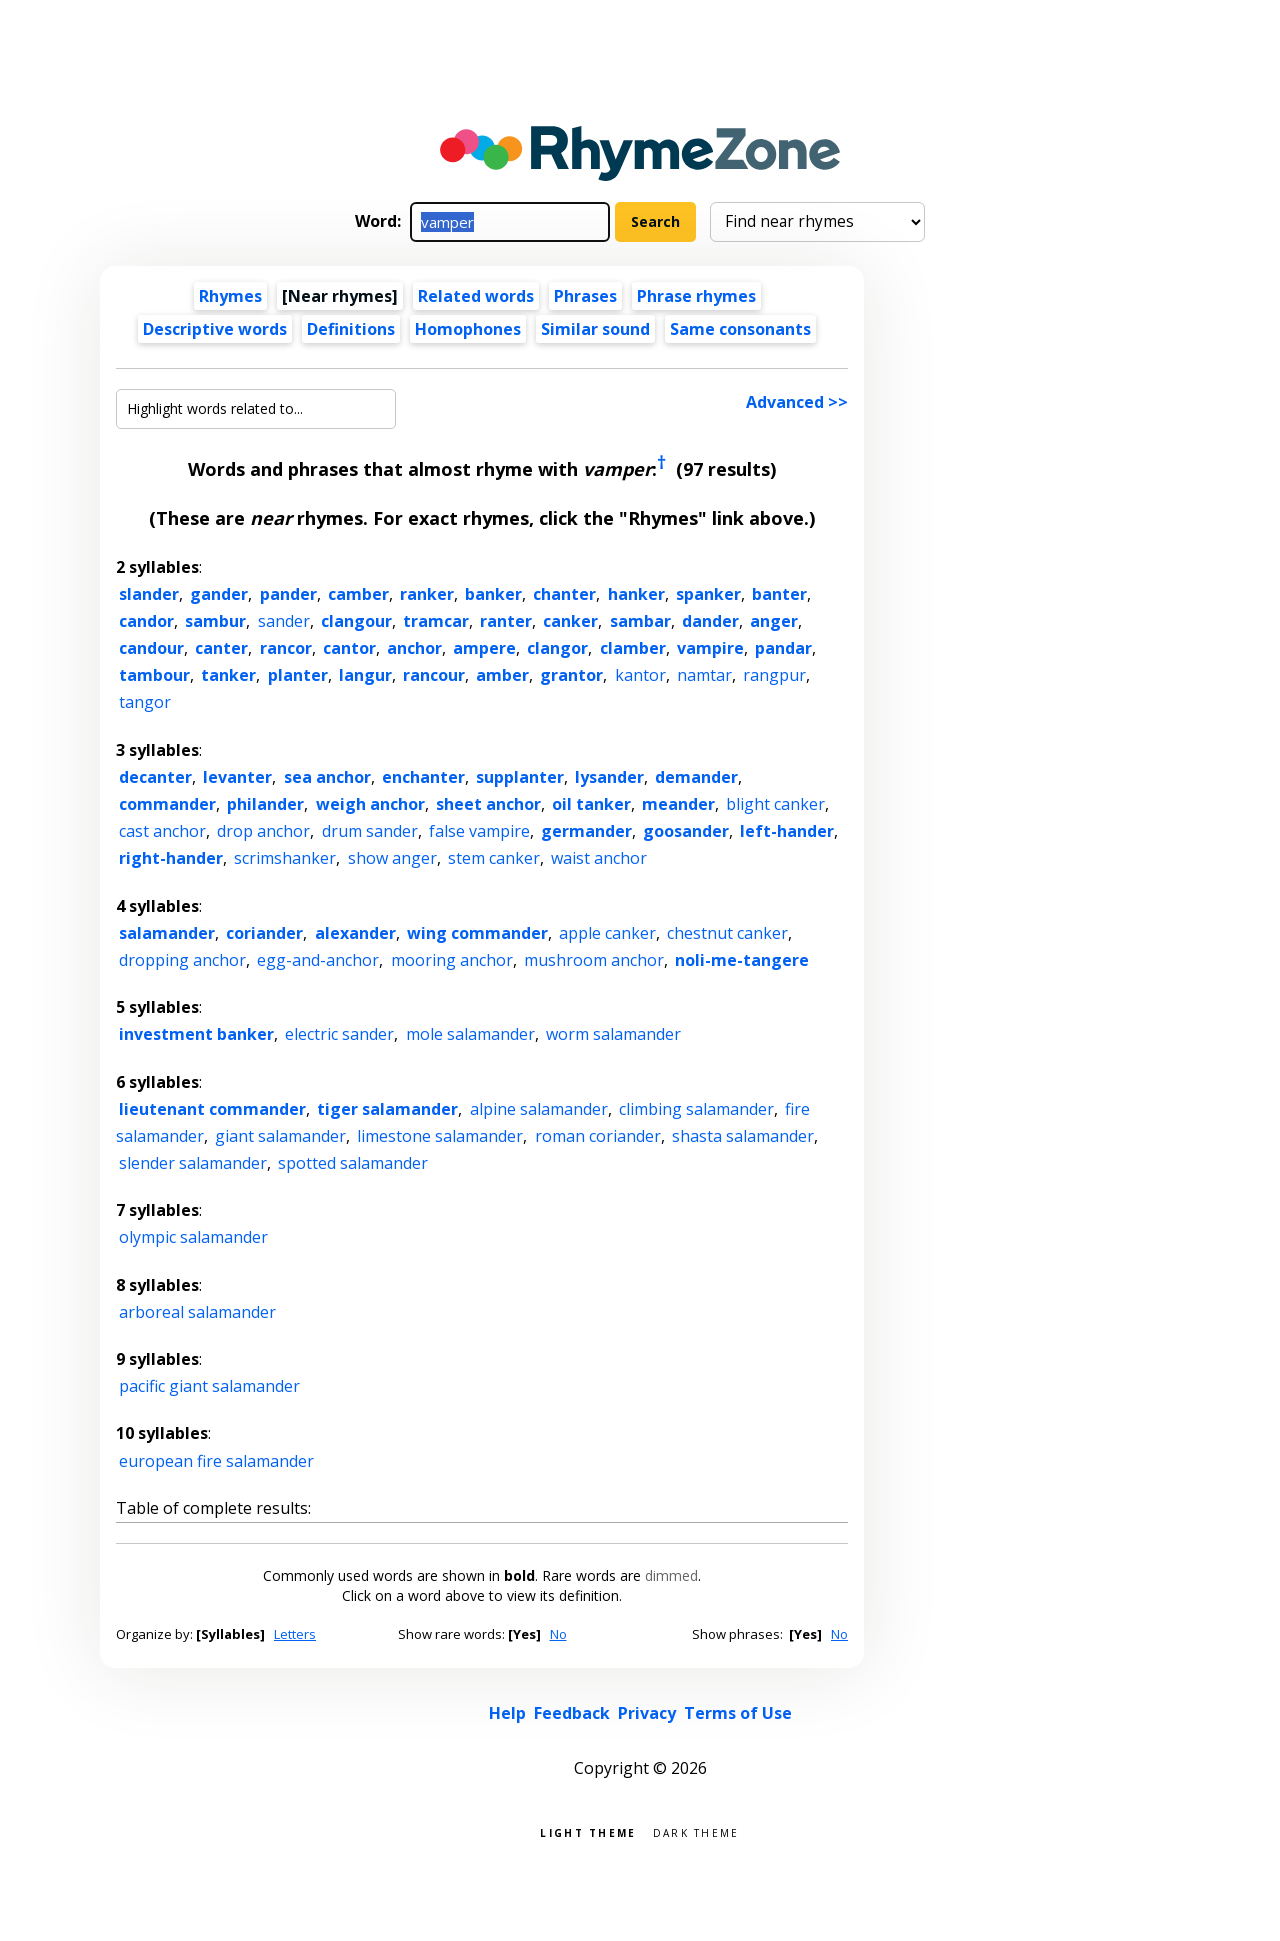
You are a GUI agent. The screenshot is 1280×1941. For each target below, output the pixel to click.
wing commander (477, 933)
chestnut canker (727, 933)
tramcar (436, 621)
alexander (355, 933)
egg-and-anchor (318, 960)
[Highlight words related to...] (256, 409)
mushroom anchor (594, 960)
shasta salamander (743, 1136)
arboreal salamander (197, 1312)
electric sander (339, 1034)
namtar (704, 675)
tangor (145, 702)
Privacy (647, 1713)
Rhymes (230, 296)
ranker (427, 594)
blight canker (775, 804)
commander (167, 804)
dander (710, 621)
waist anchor (599, 858)
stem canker (494, 858)
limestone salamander (440, 1136)
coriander (264, 933)
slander (149, 594)
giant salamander (280, 1136)
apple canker (607, 933)
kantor (640, 675)
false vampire (479, 831)
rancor (286, 648)
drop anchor (263, 831)
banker (493, 594)
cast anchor (162, 831)
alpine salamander (539, 1109)
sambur (215, 621)
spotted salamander (353, 1163)
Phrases (585, 296)
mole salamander (470, 1034)
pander (288, 594)
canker (570, 621)
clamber (633, 648)
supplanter (520, 777)
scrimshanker (285, 858)
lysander (609, 777)
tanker (228, 675)
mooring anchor (452, 960)
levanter (237, 777)
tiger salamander (387, 1109)
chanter (564, 594)
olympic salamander (193, 1237)
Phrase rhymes (696, 296)
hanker (636, 594)
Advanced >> (797, 402)
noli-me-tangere (742, 960)
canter (221, 648)
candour (151, 648)
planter (298, 675)
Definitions (351, 329)
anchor (414, 648)
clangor (557, 648)
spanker (708, 594)
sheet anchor (488, 804)
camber (358, 594)
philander (265, 804)
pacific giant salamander (209, 1386)
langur (365, 675)
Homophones (468, 329)
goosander (686, 831)
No (558, 1634)
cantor (349, 648)
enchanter (423, 777)
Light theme (588, 1831)
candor (146, 621)
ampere (484, 648)
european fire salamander (216, 1461)
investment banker (196, 1034)
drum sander (370, 831)
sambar (640, 621)
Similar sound (595, 329)
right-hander (171, 858)
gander (219, 594)
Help (507, 1713)
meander (678, 804)
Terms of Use (738, 1713)
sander (284, 621)
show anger (392, 858)
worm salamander (613, 1034)
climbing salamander (696, 1109)
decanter (155, 777)
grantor (571, 675)
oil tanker (591, 804)
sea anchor (327, 777)
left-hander (787, 831)
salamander (167, 933)
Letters (295, 1634)
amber (502, 675)
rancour (434, 675)
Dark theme (696, 1831)
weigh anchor (370, 804)
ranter (506, 621)
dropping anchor (182, 960)
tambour (154, 675)
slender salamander (193, 1163)
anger (774, 621)
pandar (783, 648)
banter (779, 594)
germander (586, 831)
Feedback (572, 1713)
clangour (356, 621)
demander (696, 777)
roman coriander (598, 1136)
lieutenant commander (212, 1109)
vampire (710, 648)
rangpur (774, 675)
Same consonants (740, 329)
